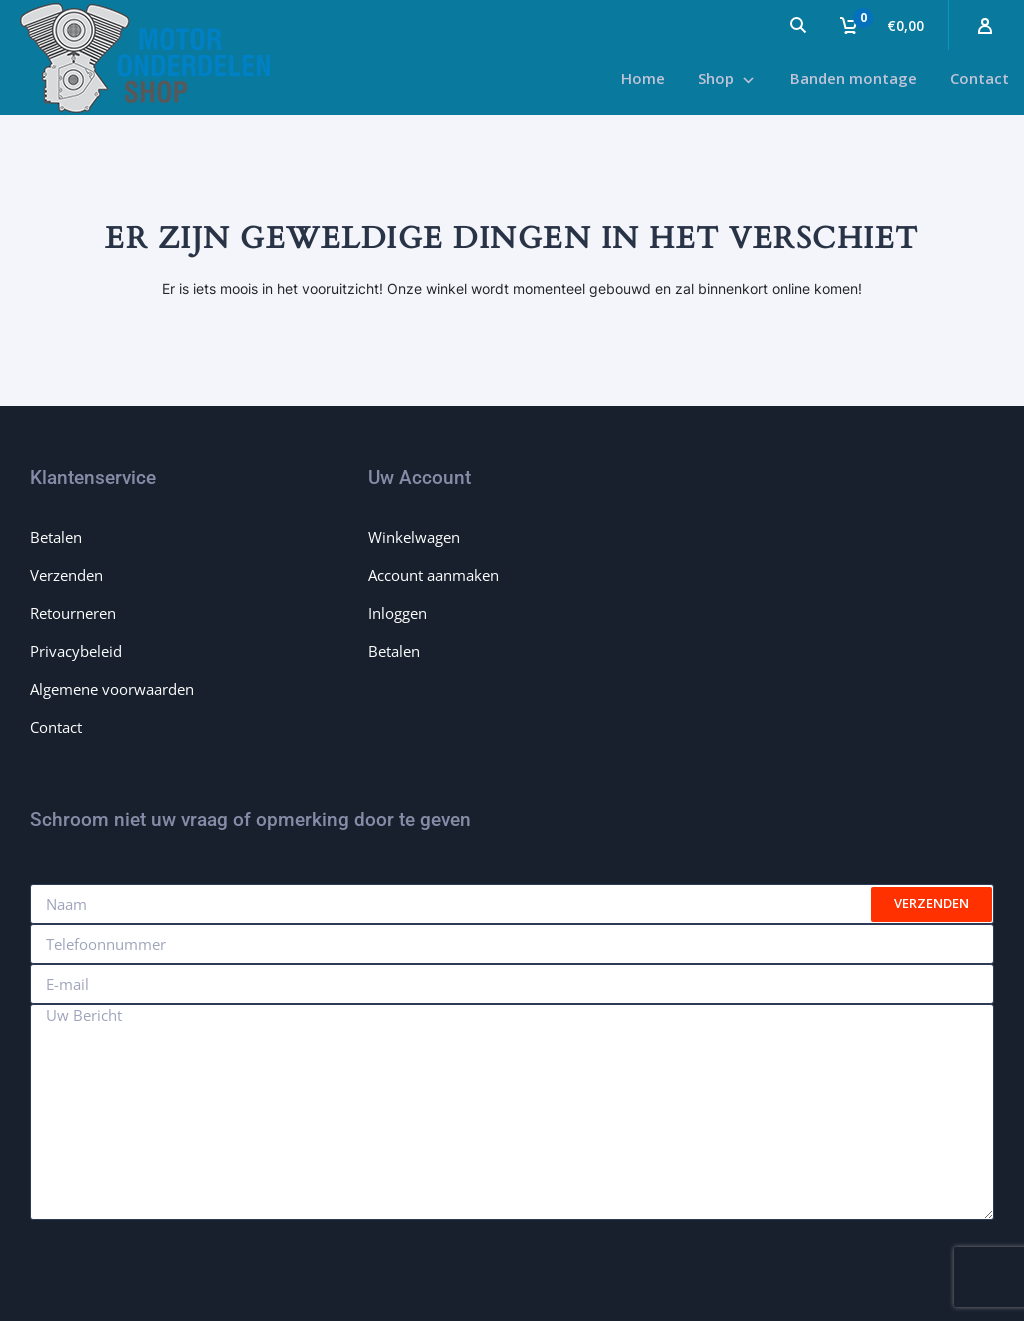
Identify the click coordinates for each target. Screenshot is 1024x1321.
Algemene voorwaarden (112, 689)
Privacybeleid (76, 651)
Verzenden (66, 575)
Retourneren (73, 613)
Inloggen (397, 613)
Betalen (56, 537)
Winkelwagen (414, 537)
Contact (56, 727)
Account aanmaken (433, 575)
